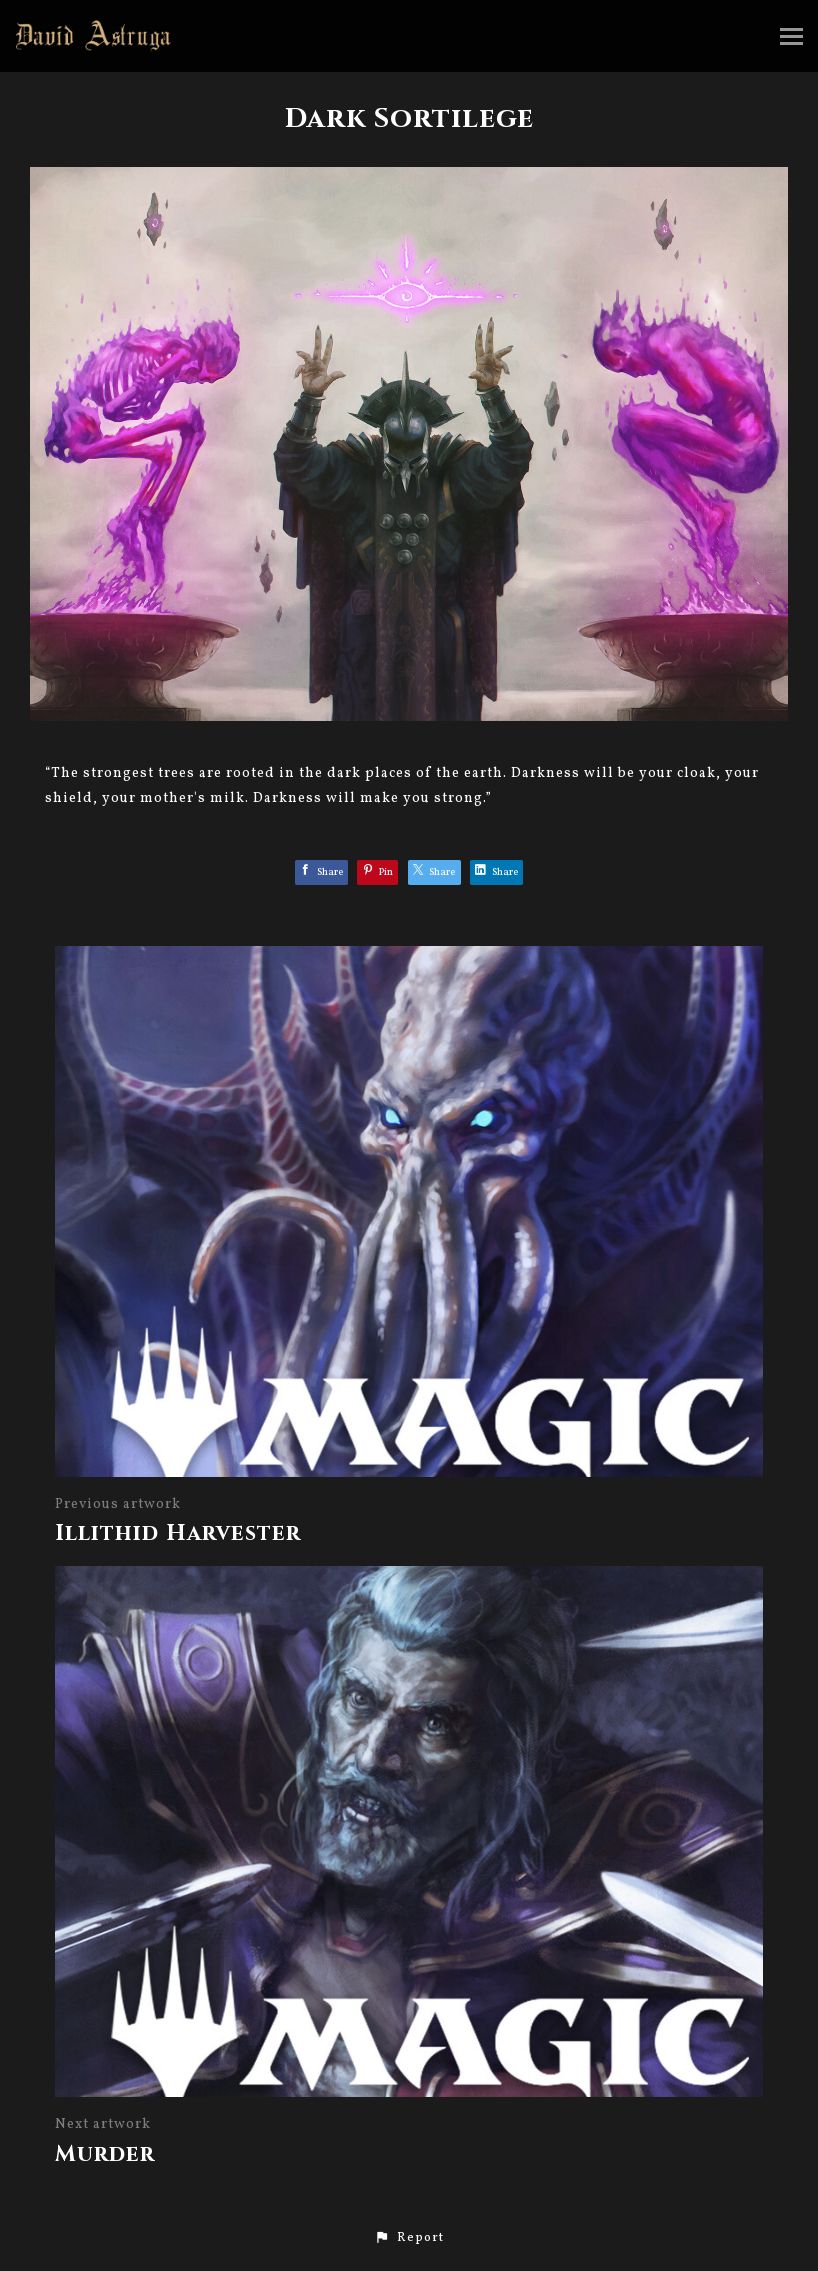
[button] (408, 2238)
